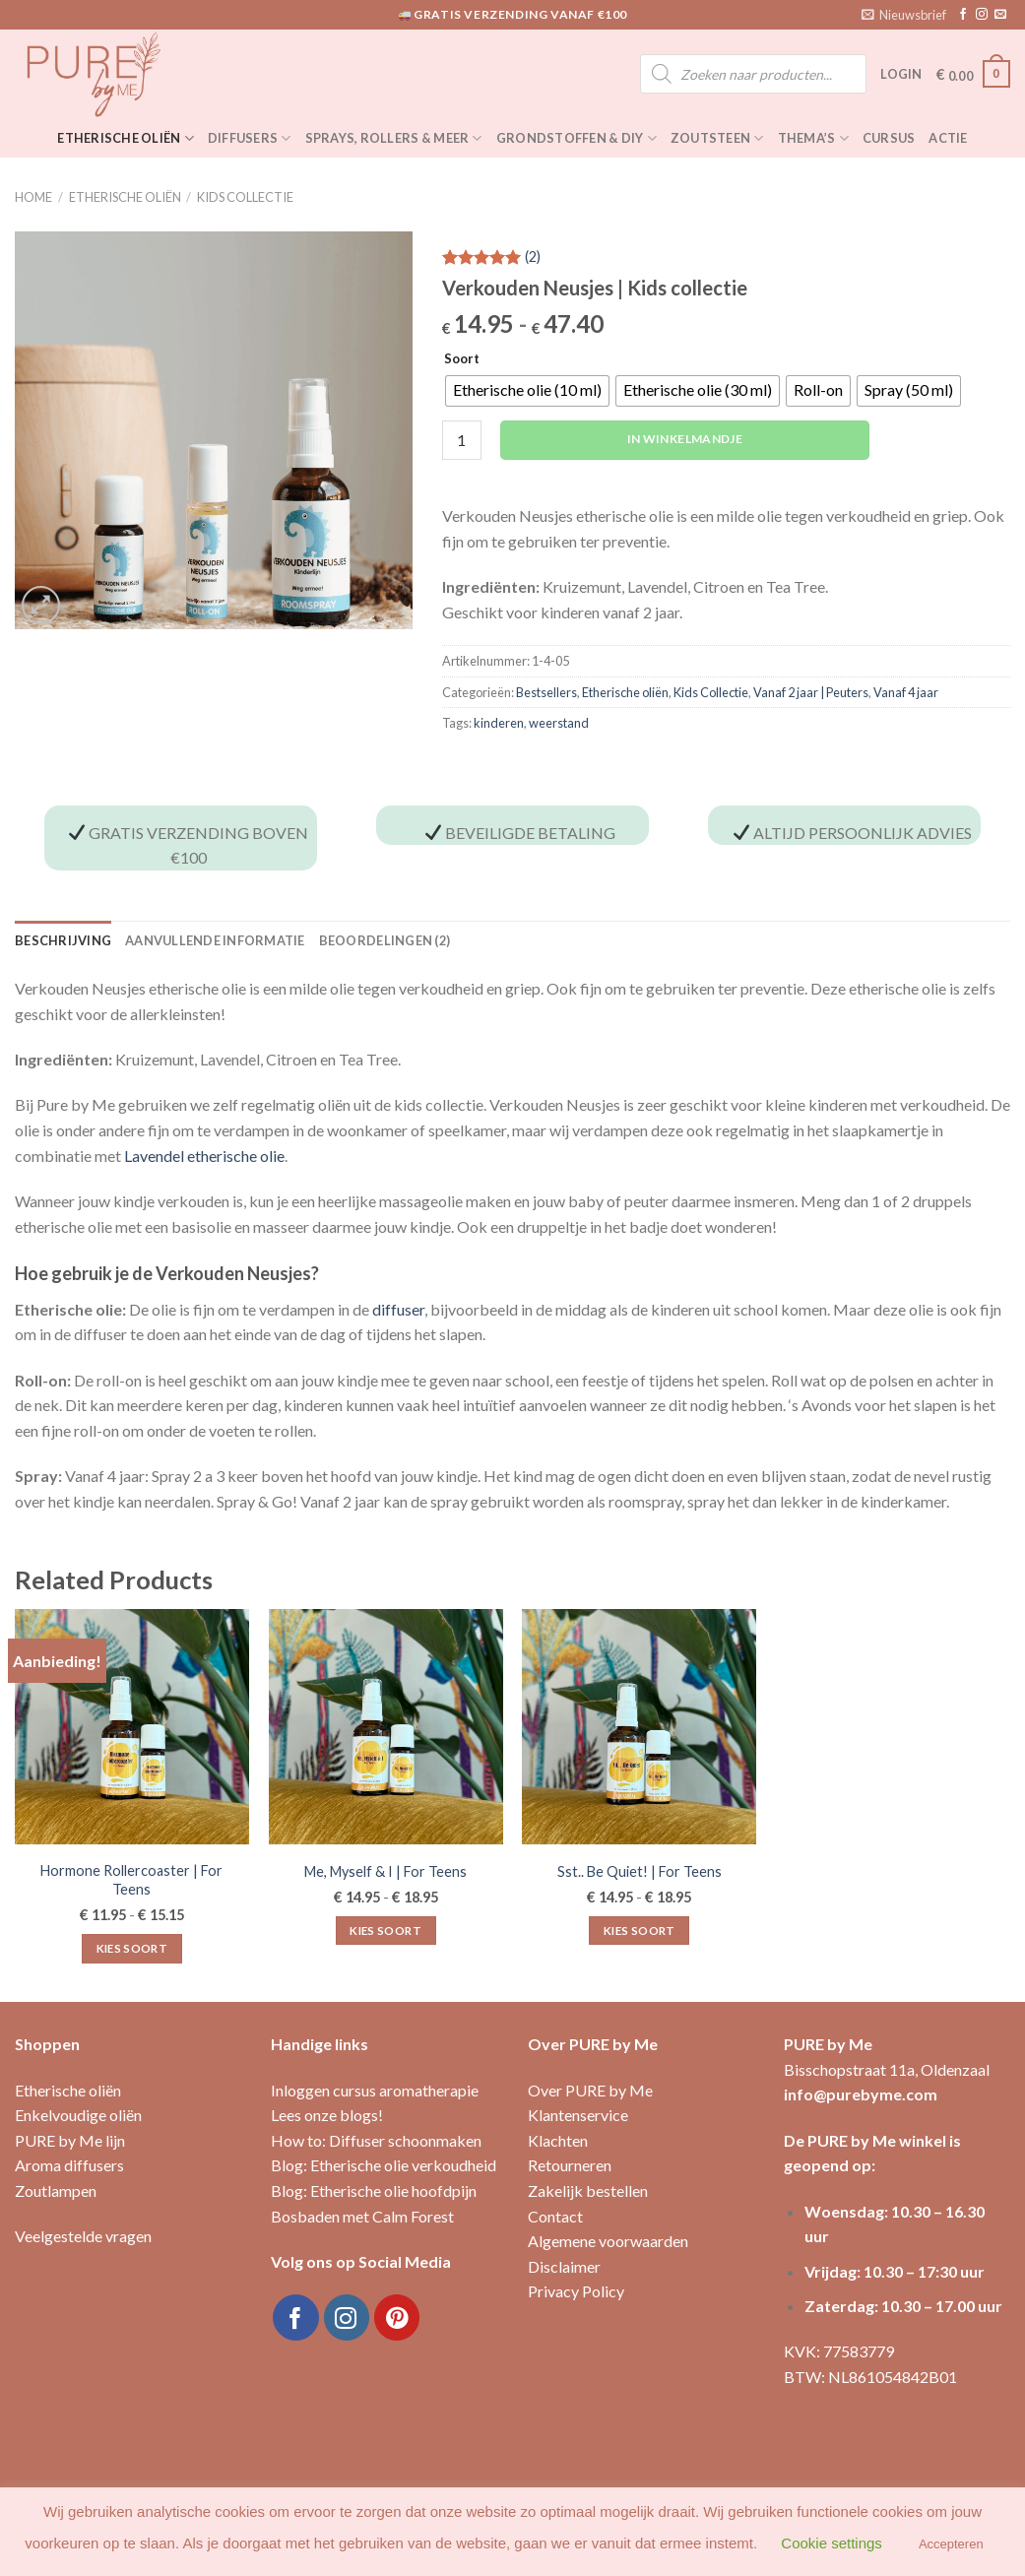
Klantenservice (578, 2114)
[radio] (527, 391)
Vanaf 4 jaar (905, 692)
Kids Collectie (245, 197)
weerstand (559, 723)
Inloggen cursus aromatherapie (375, 2090)
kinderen (499, 723)
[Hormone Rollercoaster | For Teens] (132, 1726)
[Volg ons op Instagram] (982, 15)
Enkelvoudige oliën (78, 2114)
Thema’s (813, 138)
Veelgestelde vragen (83, 2235)
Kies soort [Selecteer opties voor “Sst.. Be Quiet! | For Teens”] (639, 1930)
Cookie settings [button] (831, 2543)
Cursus (889, 138)
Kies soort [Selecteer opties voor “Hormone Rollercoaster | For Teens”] (131, 1948)
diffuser (398, 1309)
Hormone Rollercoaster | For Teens (131, 1880)
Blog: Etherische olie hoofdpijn (374, 2190)
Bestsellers (546, 692)
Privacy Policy (576, 2291)
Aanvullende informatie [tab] (215, 940)
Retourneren (569, 2165)
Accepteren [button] (951, 2544)
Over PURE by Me (590, 2090)
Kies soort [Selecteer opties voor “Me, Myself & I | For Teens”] (385, 1930)
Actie (948, 138)
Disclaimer (564, 2266)
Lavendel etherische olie (204, 1155)
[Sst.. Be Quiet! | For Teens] (639, 1726)
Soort (462, 359)
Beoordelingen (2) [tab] (384, 940)
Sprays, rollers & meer (393, 138)
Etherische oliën (125, 138)
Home (33, 197)
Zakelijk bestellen (588, 2190)
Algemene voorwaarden (608, 2240)
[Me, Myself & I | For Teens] (386, 1726)
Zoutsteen (717, 138)
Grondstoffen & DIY (576, 138)
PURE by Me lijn (70, 2140)
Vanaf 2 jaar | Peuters (810, 692)
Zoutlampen (55, 2190)
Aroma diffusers (69, 2165)
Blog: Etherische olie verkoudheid (383, 2165)
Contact (555, 2216)
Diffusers (249, 138)
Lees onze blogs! (327, 2114)
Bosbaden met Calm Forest (362, 2216)
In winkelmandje (684, 438)
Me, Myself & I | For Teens (385, 1871)
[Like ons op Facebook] (963, 15)
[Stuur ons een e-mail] (1000, 15)
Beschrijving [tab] (63, 940)
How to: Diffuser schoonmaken (376, 2140)
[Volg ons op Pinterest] (397, 2317)
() (533, 257)
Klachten (558, 2140)
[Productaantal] (461, 440)
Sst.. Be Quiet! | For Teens (639, 1871)
